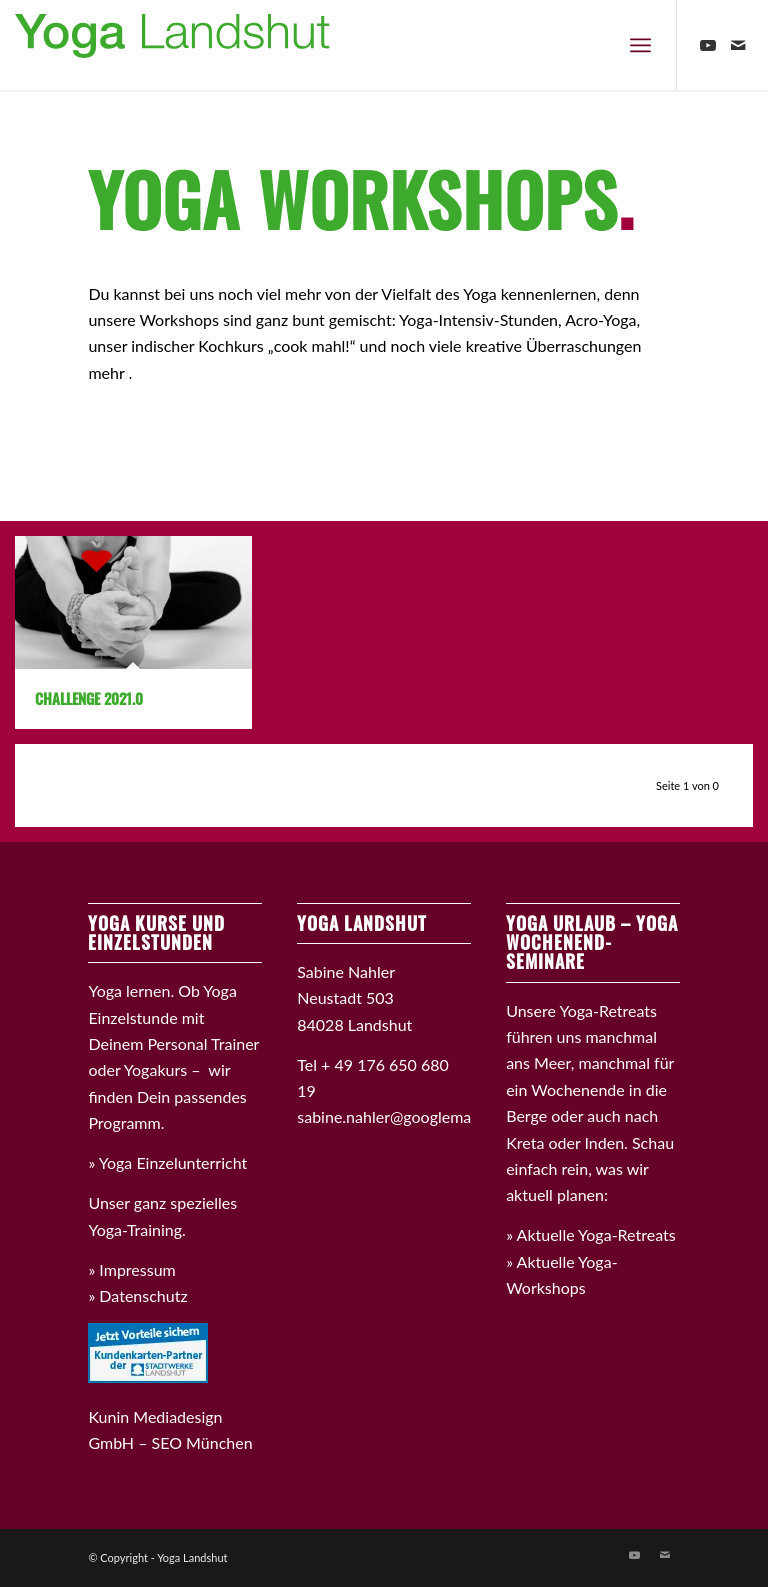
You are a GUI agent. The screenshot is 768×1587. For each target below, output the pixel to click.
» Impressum (131, 1269)
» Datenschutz (137, 1295)
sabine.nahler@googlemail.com (404, 1116)
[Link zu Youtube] (708, 45)
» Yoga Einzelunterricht (167, 1162)
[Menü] (640, 45)
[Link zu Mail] (738, 45)
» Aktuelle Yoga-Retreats (591, 1234)
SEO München (202, 1442)
